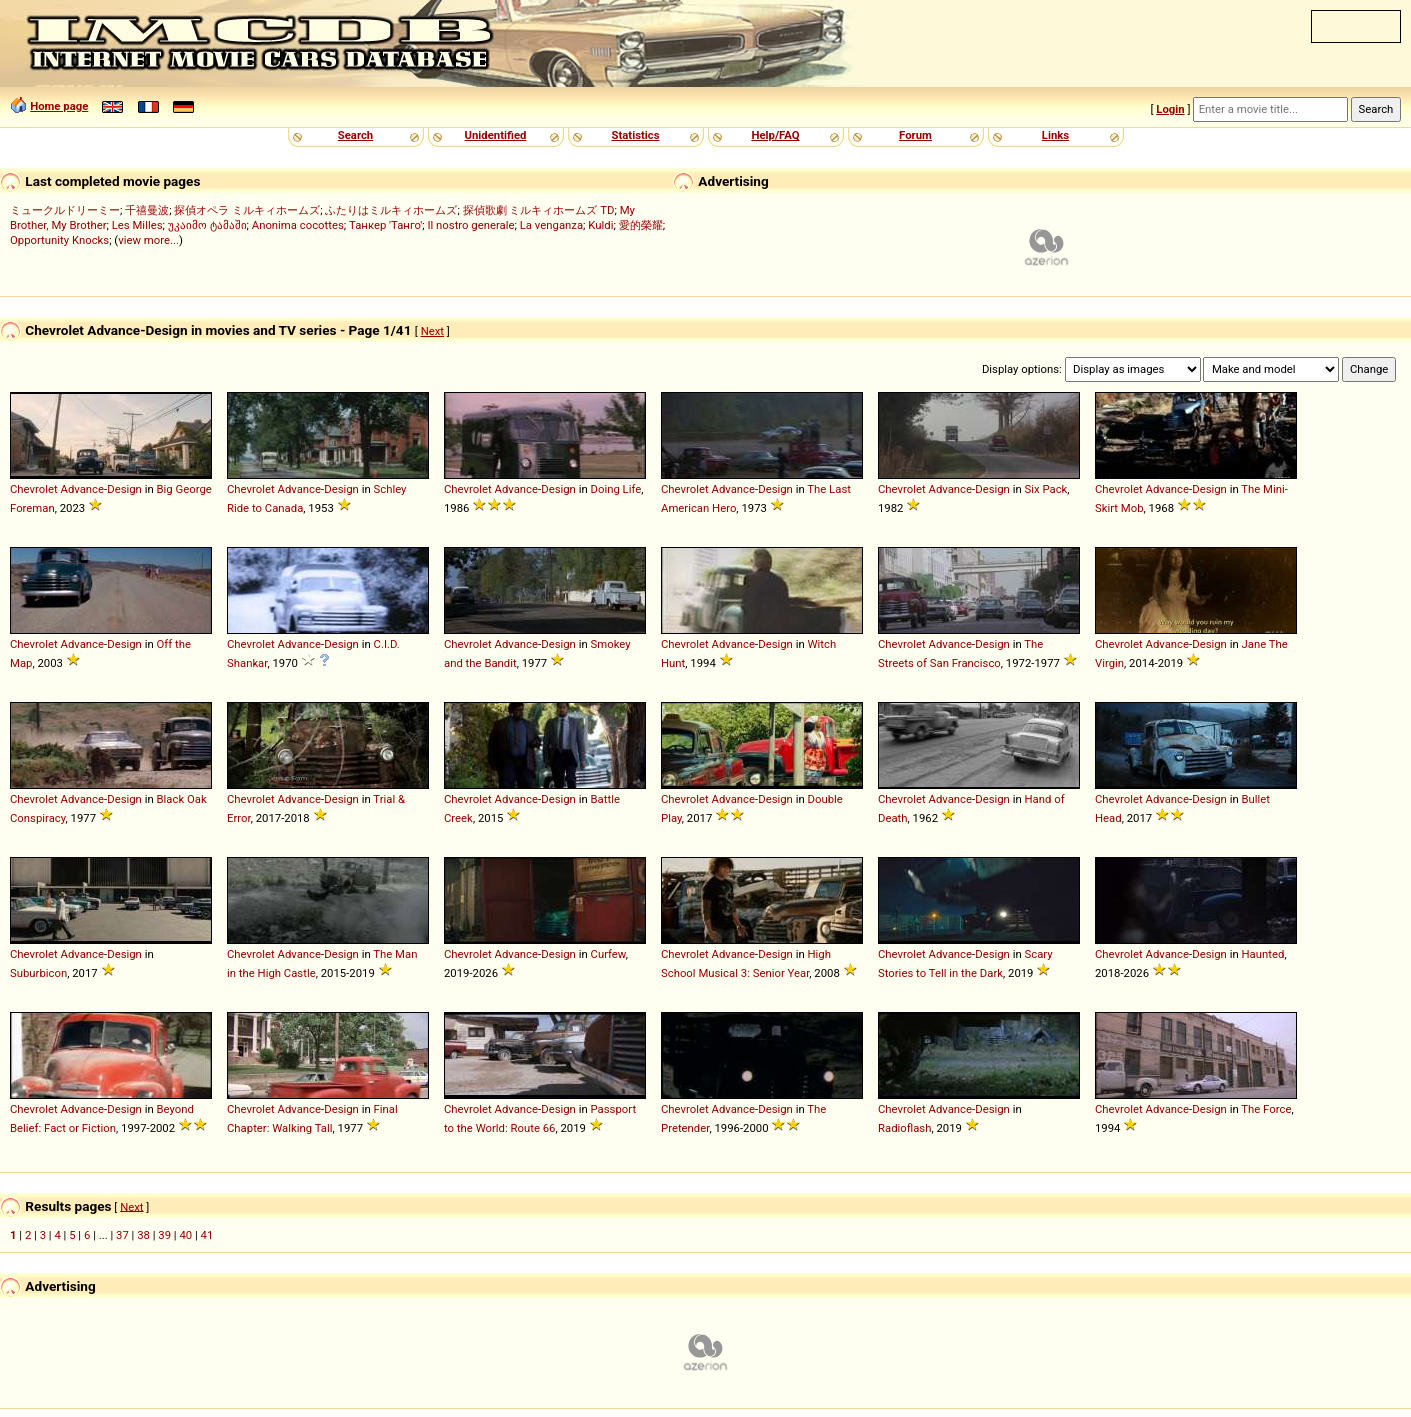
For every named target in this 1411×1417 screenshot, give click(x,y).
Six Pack (1046, 489)
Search (355, 135)
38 (143, 1235)
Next (432, 331)
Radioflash (904, 1128)
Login (1170, 109)
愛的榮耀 (641, 225)
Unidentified (496, 135)
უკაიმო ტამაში (207, 225)
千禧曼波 (147, 210)
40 (185, 1235)
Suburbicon (38, 973)
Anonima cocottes (298, 225)
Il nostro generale (470, 225)
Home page (59, 106)
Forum (915, 135)
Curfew (608, 954)
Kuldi (600, 225)
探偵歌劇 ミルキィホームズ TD (539, 210)
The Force (1266, 1109)
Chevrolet (34, 489)
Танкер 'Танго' (385, 225)
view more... (148, 240)
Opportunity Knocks (59, 240)
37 (122, 1235)
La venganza (551, 225)
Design (124, 489)
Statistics (635, 135)
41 (207, 1235)
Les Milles (137, 225)
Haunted (1263, 954)
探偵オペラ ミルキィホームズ (247, 210)
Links (1055, 135)
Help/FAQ (775, 135)
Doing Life (616, 489)
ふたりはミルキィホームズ (391, 210)
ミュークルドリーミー (65, 210)
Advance (83, 489)
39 (164, 1235)
